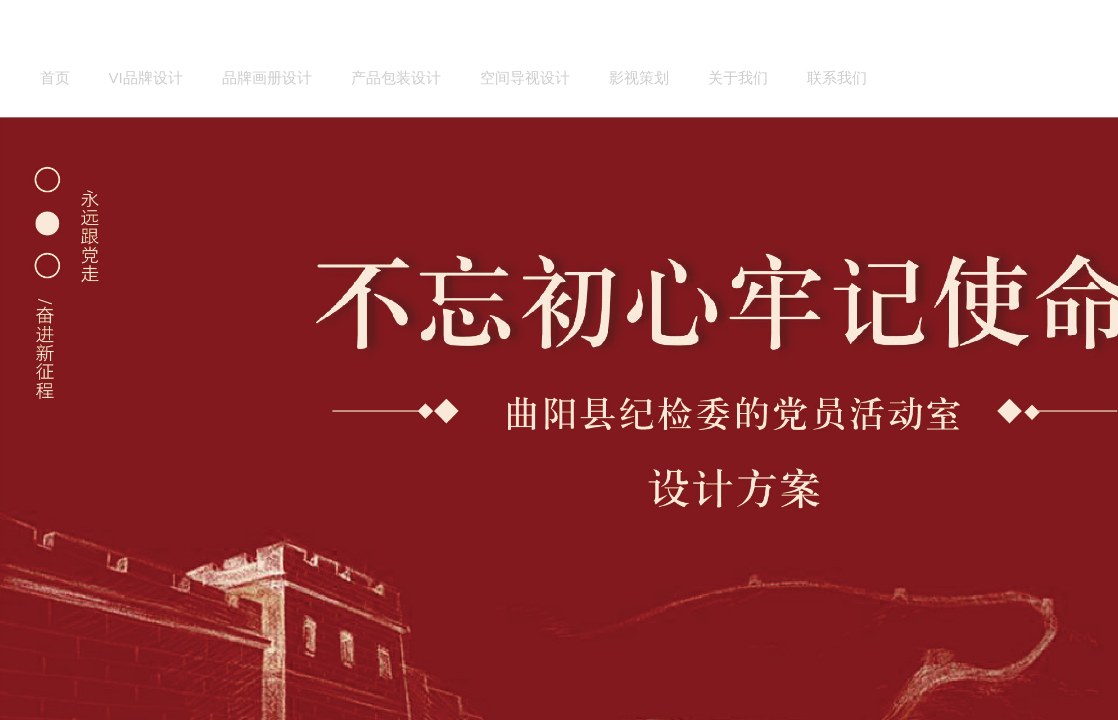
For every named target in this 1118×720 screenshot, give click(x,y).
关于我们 (738, 77)
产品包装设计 (396, 77)
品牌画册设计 (267, 77)
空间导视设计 (525, 77)
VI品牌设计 (146, 77)
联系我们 (837, 77)
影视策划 (639, 77)
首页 (55, 77)
